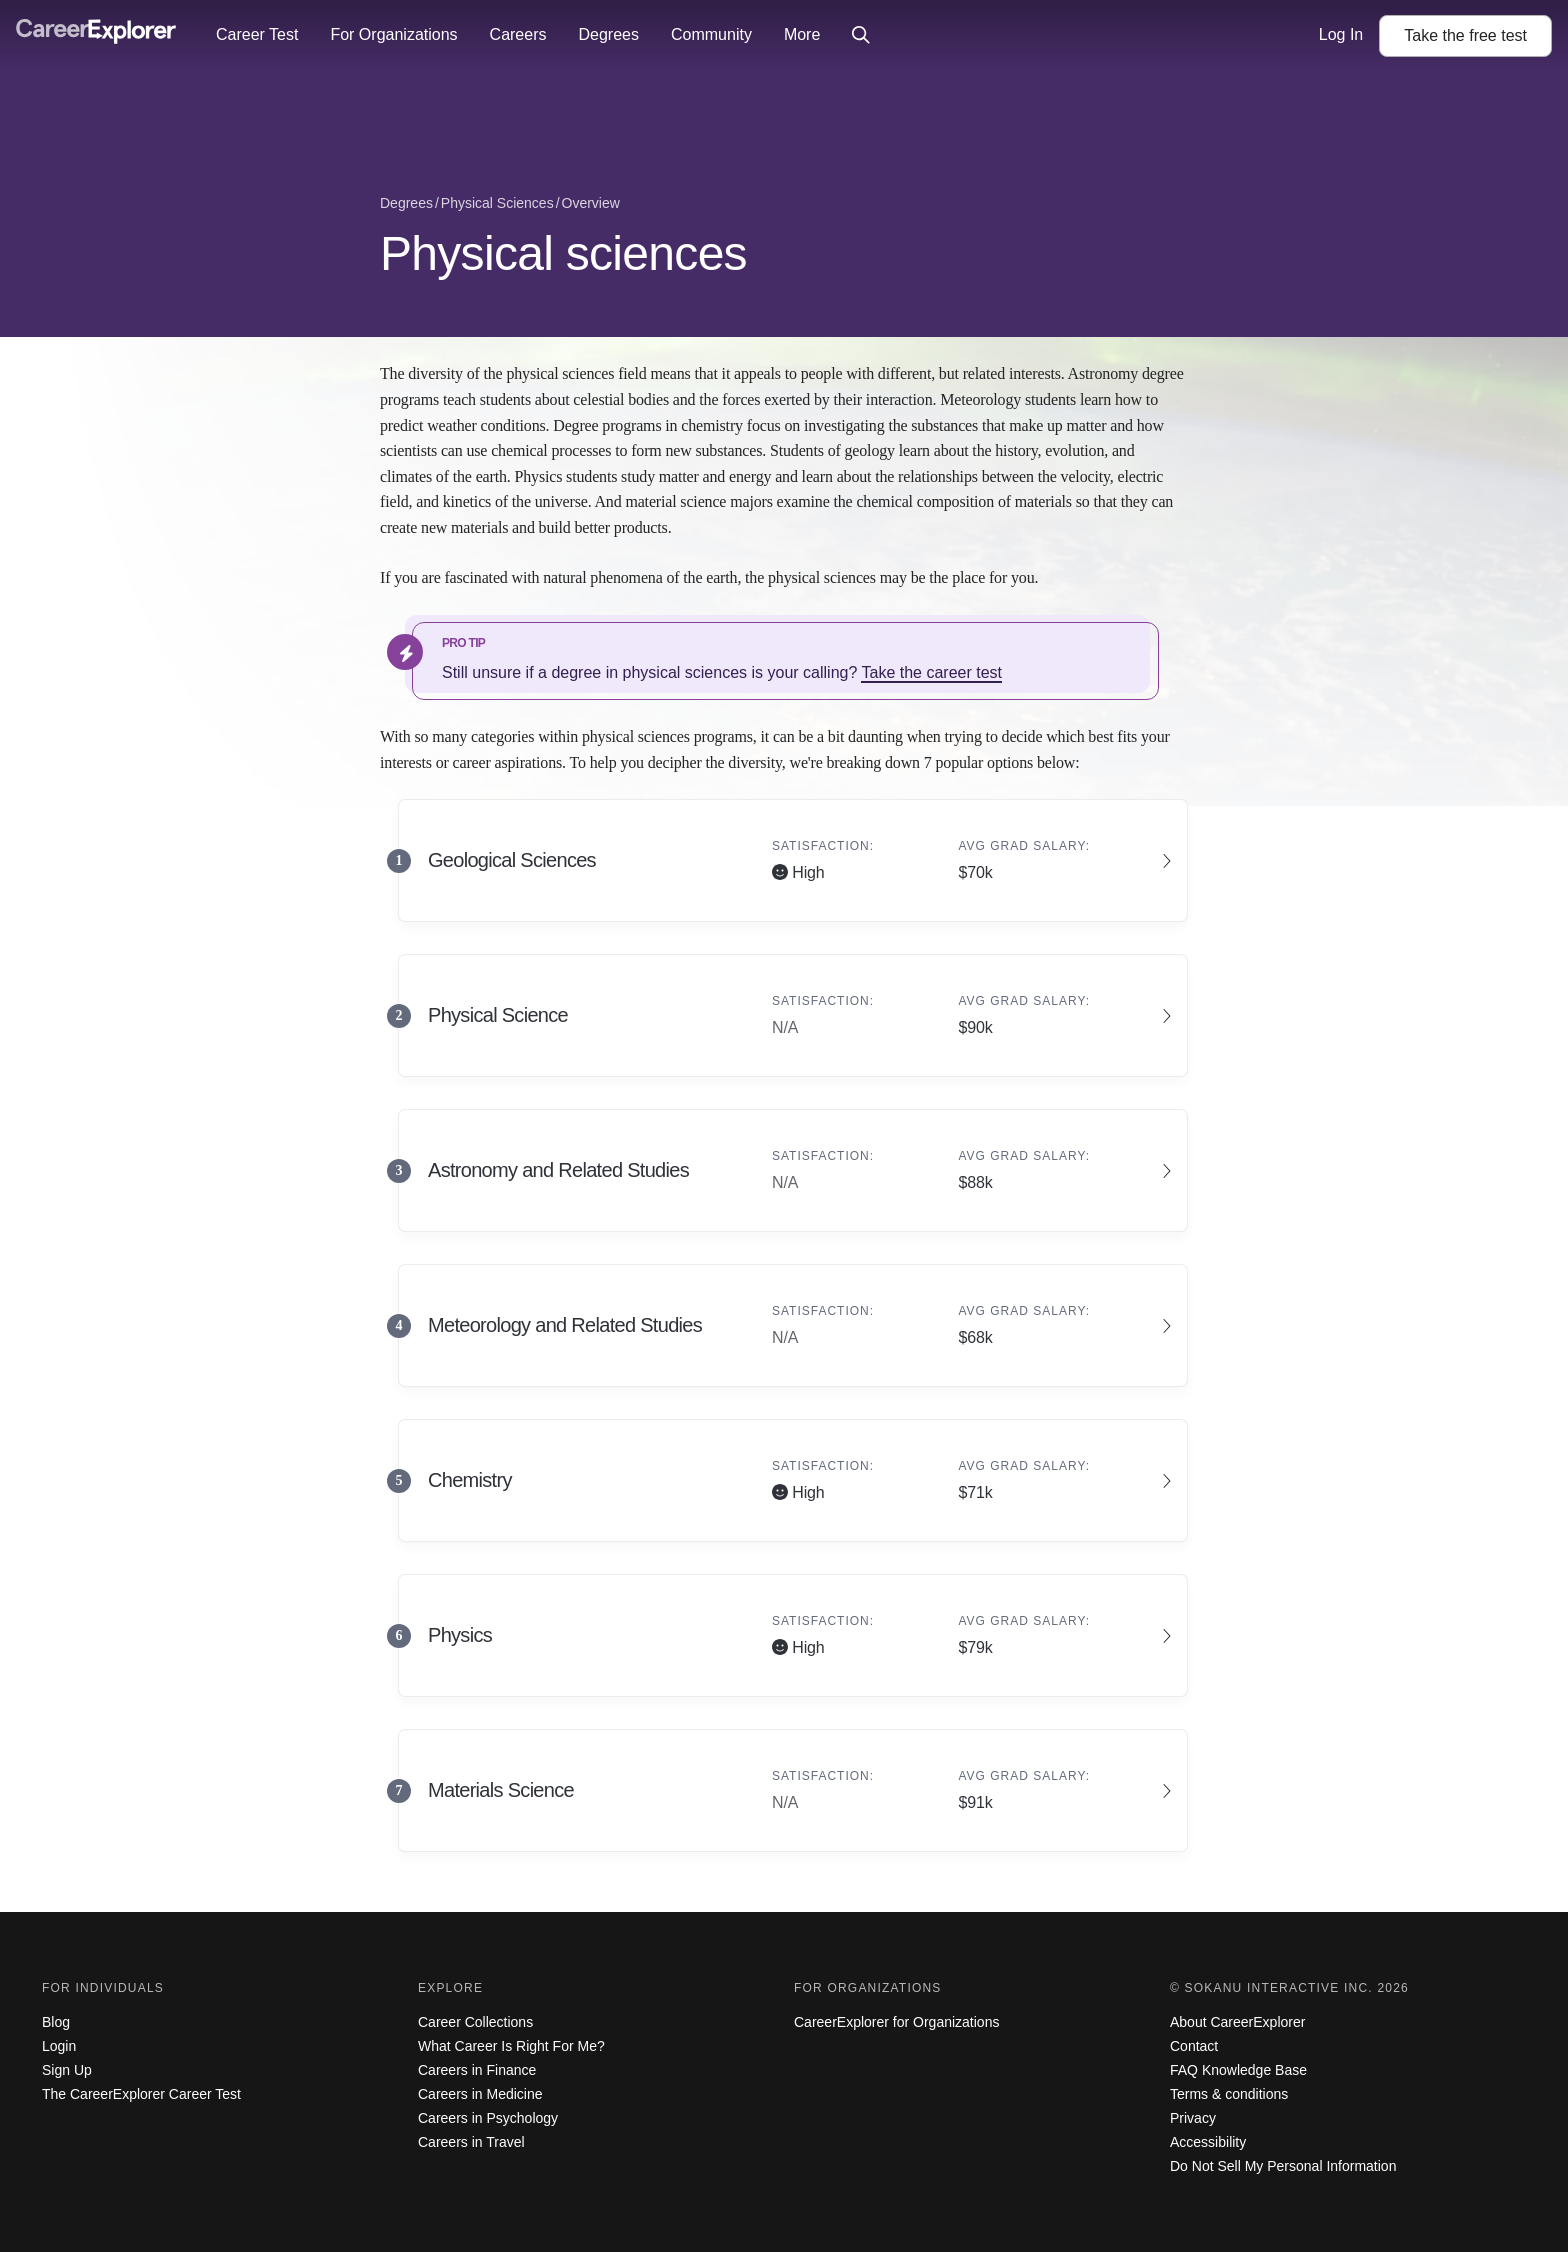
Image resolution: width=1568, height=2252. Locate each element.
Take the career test (931, 672)
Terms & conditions (1229, 2094)
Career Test (257, 34)
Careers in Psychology (488, 2118)
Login (59, 2046)
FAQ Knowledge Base (1238, 2070)
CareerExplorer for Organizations (896, 2022)
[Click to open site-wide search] (861, 36)
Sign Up (67, 2070)
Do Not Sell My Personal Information (1283, 2166)
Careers (518, 34)
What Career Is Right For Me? (511, 2046)
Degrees (608, 34)
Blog (56, 2022)
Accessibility (1208, 2142)
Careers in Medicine (480, 2094)
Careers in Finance (477, 2070)
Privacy (1193, 2118)
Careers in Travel (471, 2142)
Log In (1341, 34)
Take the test (1465, 35)
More (802, 34)
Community (711, 34)
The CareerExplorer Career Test (141, 2094)
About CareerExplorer (1237, 2022)
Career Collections (475, 2022)
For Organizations (393, 34)
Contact (1194, 2046)
